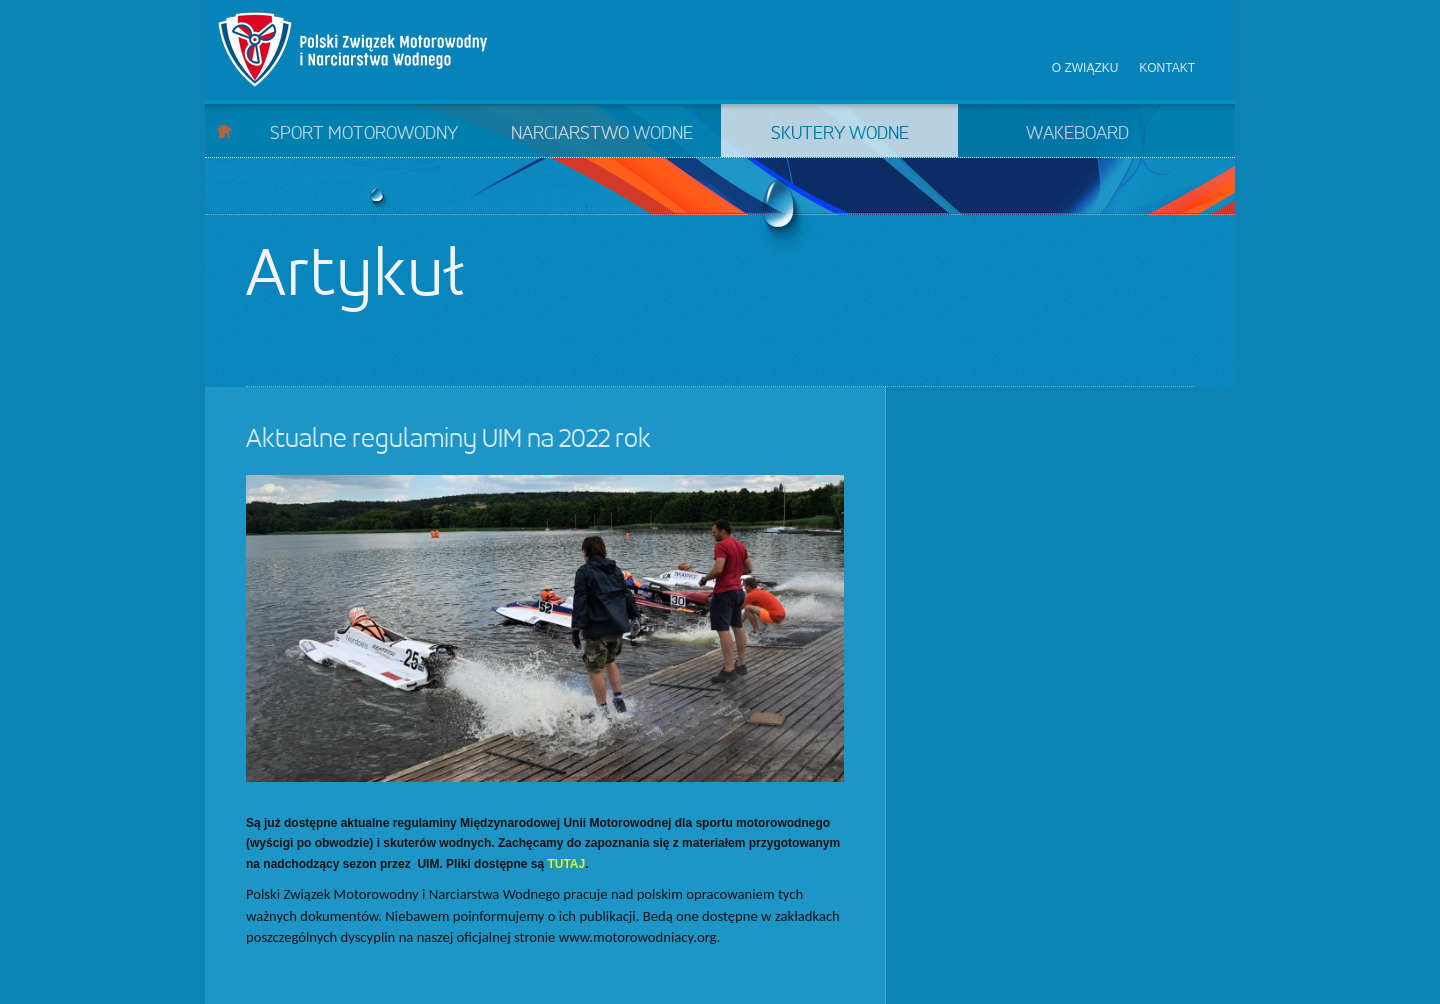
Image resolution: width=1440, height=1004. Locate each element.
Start (224, 130)
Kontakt (1167, 68)
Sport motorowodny (364, 134)
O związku (1085, 68)
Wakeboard (1077, 134)
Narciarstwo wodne (602, 134)
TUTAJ (566, 864)
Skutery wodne (840, 134)
